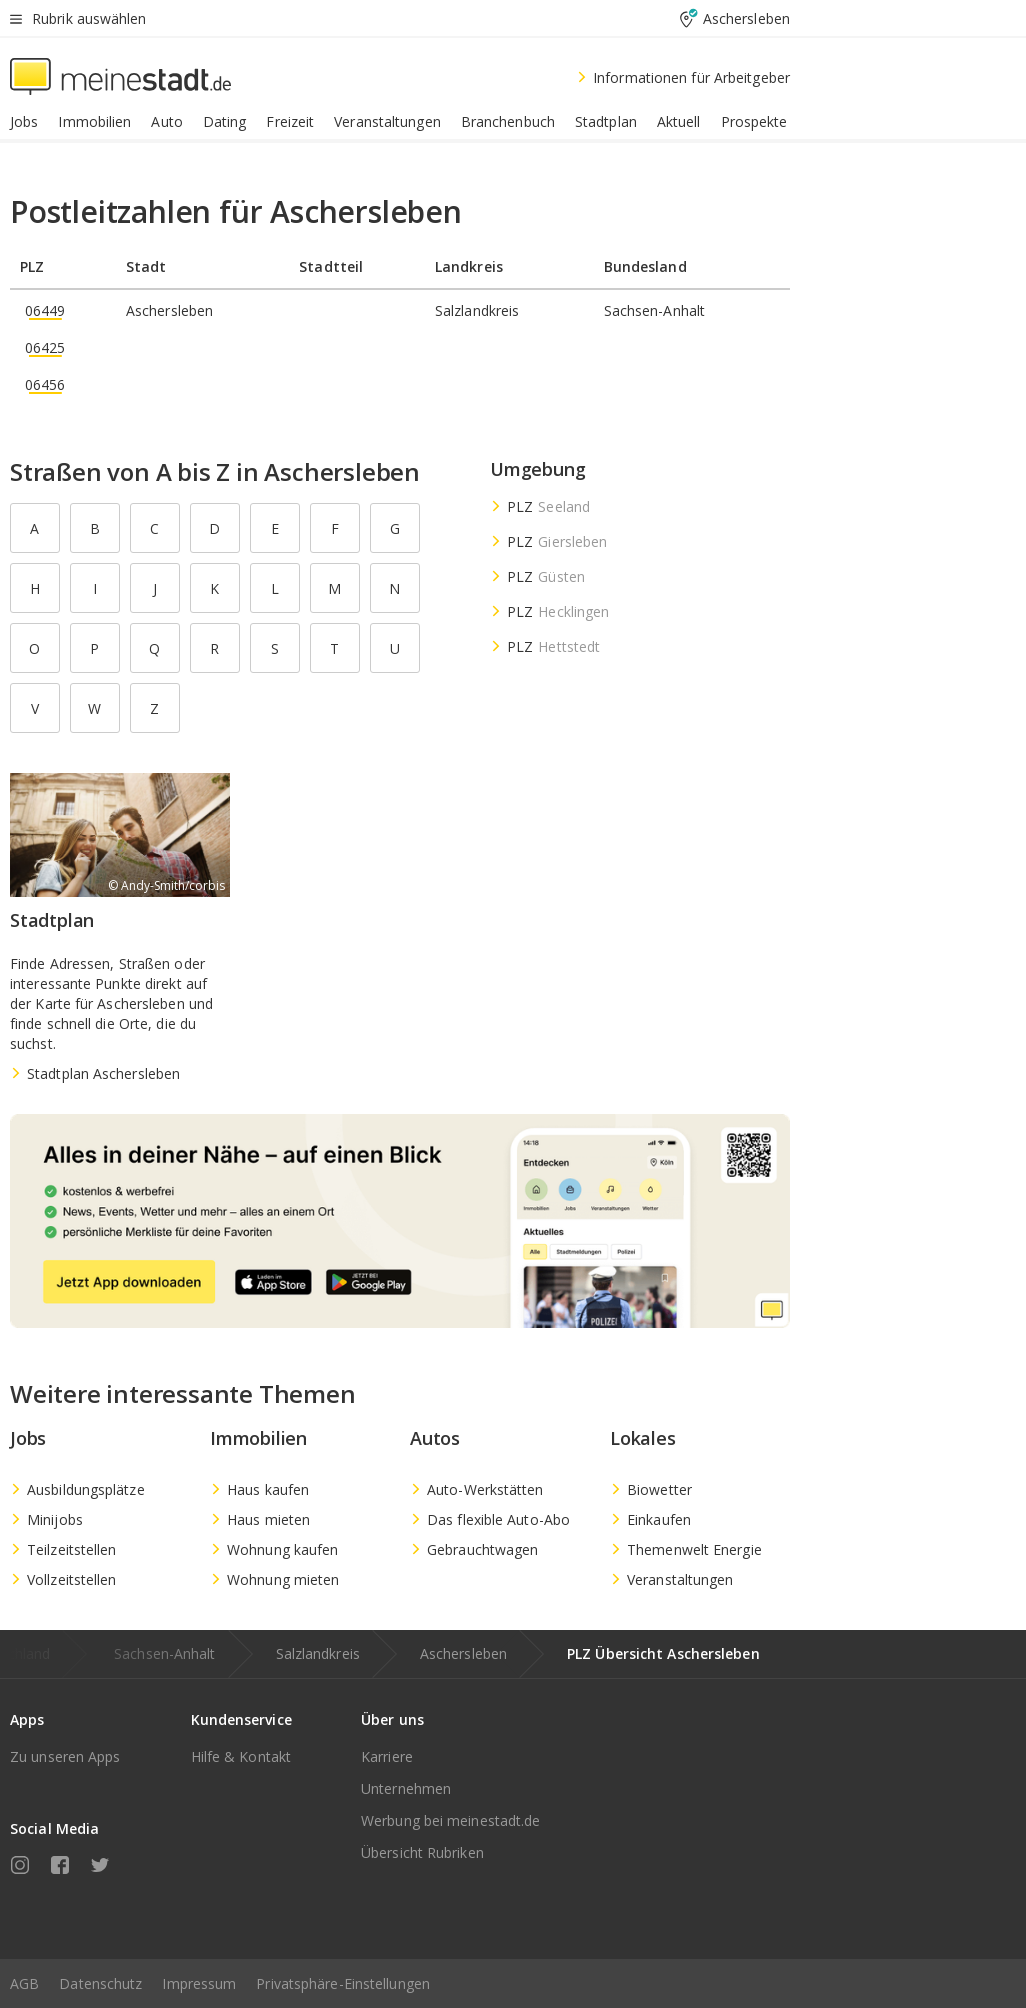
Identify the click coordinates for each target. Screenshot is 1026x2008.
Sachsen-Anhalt (164, 1653)
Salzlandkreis (318, 1653)
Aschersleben (463, 1653)
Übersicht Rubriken (422, 1852)
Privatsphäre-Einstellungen (343, 1983)
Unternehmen (406, 1788)
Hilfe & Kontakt (241, 1756)
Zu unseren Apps (65, 1756)
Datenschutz (100, 1983)
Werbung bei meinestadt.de (451, 1820)
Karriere (387, 1756)
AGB (24, 1983)
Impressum (199, 1983)
